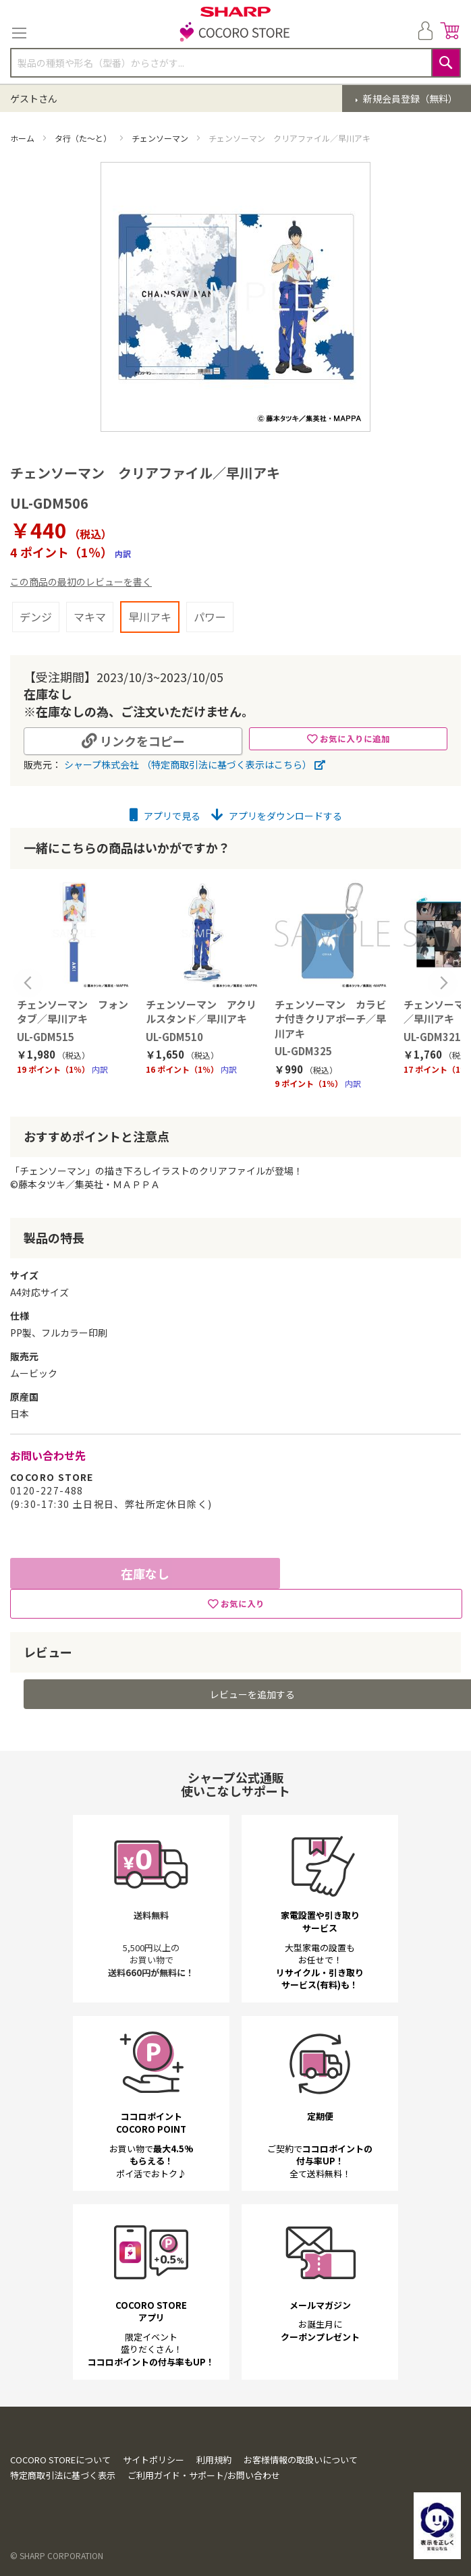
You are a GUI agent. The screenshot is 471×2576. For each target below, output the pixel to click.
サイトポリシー (153, 2467)
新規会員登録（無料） (409, 98)
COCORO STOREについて (60, 2467)
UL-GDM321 (432, 1037)
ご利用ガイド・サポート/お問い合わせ (204, 2483)
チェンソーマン (161, 138)
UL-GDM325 (303, 1051)
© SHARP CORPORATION (56, 2563)
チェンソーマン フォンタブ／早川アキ (72, 1011)
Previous (28, 983)
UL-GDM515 (45, 1037)
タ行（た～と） (84, 138)
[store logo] (235, 33)
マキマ (90, 617)
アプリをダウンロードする (276, 815)
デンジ (36, 617)
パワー (210, 617)
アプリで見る (165, 815)
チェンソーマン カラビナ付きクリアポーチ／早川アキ (330, 1018)
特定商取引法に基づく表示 (62, 2483)
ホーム (23, 138)
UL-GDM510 (174, 1037)
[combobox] (235, 63)
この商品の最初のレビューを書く (81, 581)
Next (443, 983)
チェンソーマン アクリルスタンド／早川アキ (201, 1011)
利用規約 (213, 2467)
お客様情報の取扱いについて (301, 2467)
